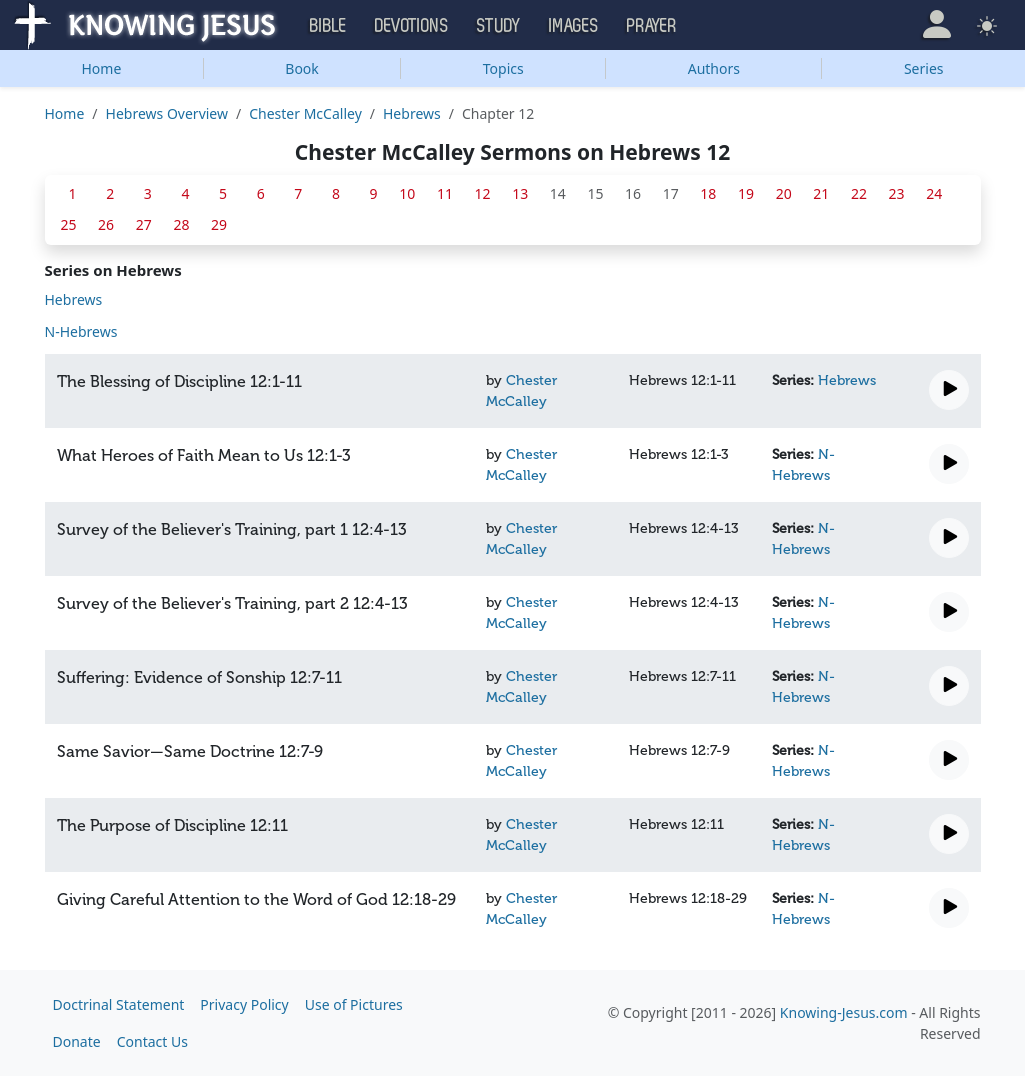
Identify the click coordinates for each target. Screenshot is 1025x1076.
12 (483, 193)
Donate (77, 1041)
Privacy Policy (244, 1004)
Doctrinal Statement (119, 1004)
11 (445, 193)
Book (302, 68)
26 (106, 224)
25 (68, 224)
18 (708, 193)
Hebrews (412, 113)
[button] (936, 24)
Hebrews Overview (167, 113)
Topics (503, 68)
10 (407, 193)
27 (144, 224)
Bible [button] (328, 26)
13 (520, 193)
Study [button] (499, 26)
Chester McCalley (305, 113)
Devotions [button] (412, 26)
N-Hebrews (81, 331)
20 (784, 193)
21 (821, 193)
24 (934, 193)
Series (924, 68)
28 (181, 224)
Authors (714, 68)
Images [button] (574, 26)
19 (746, 193)
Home (101, 68)
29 (219, 224)
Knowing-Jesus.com (844, 1012)
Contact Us (152, 1041)
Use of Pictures (354, 1004)
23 (897, 193)
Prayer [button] (652, 26)
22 (859, 193)
